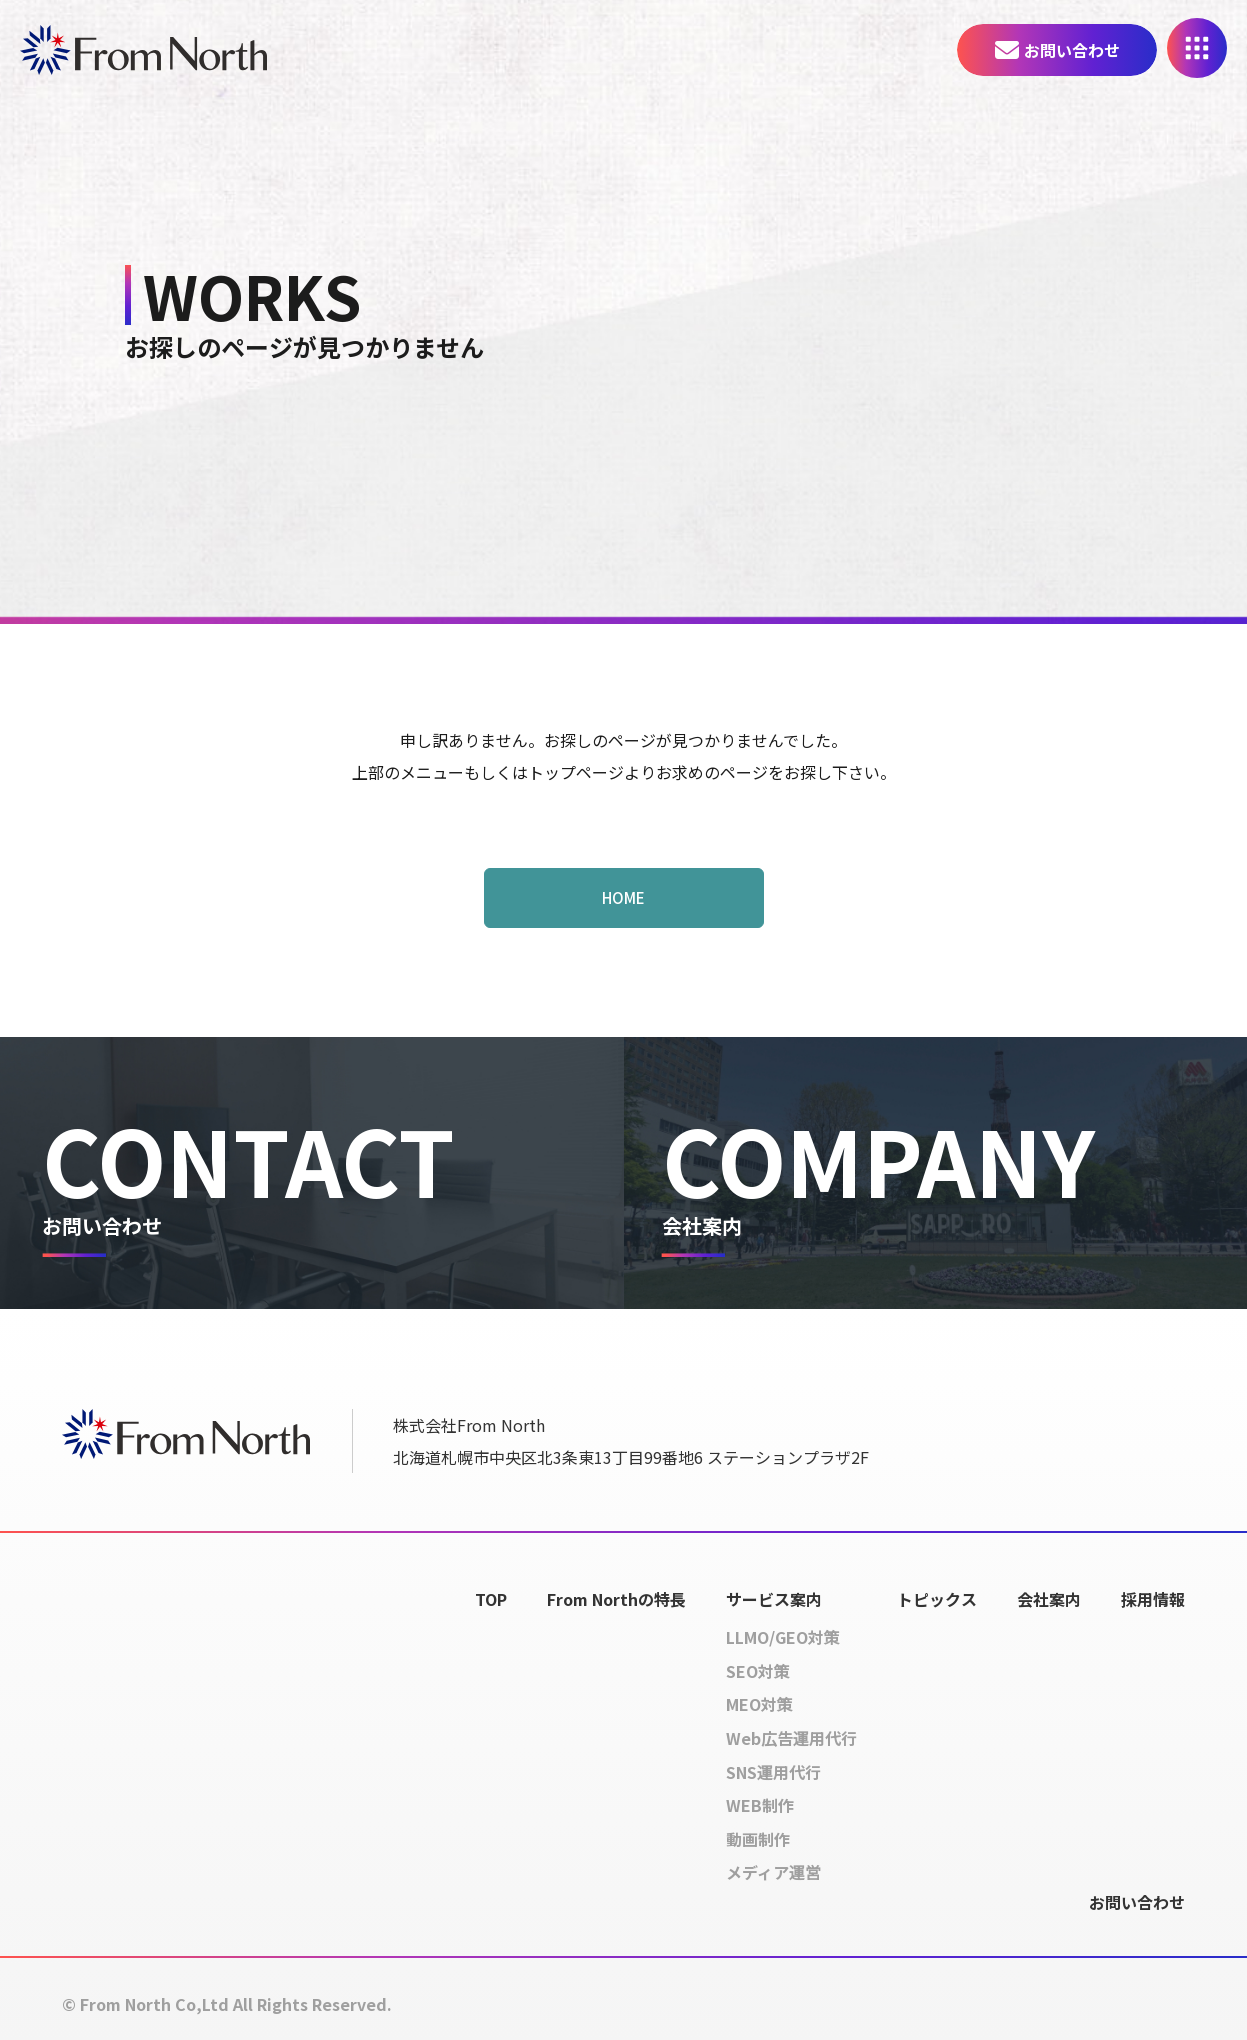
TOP (491, 1599)
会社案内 (1049, 1599)
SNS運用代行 (773, 1772)
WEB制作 (760, 1805)
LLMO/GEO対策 (783, 1637)
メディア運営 (773, 1872)
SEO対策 (758, 1671)
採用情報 (1153, 1599)
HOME (623, 897)
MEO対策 (759, 1704)
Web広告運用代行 (791, 1738)
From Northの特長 (616, 1599)
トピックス (937, 1599)
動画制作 (758, 1839)
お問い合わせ (1072, 50)
